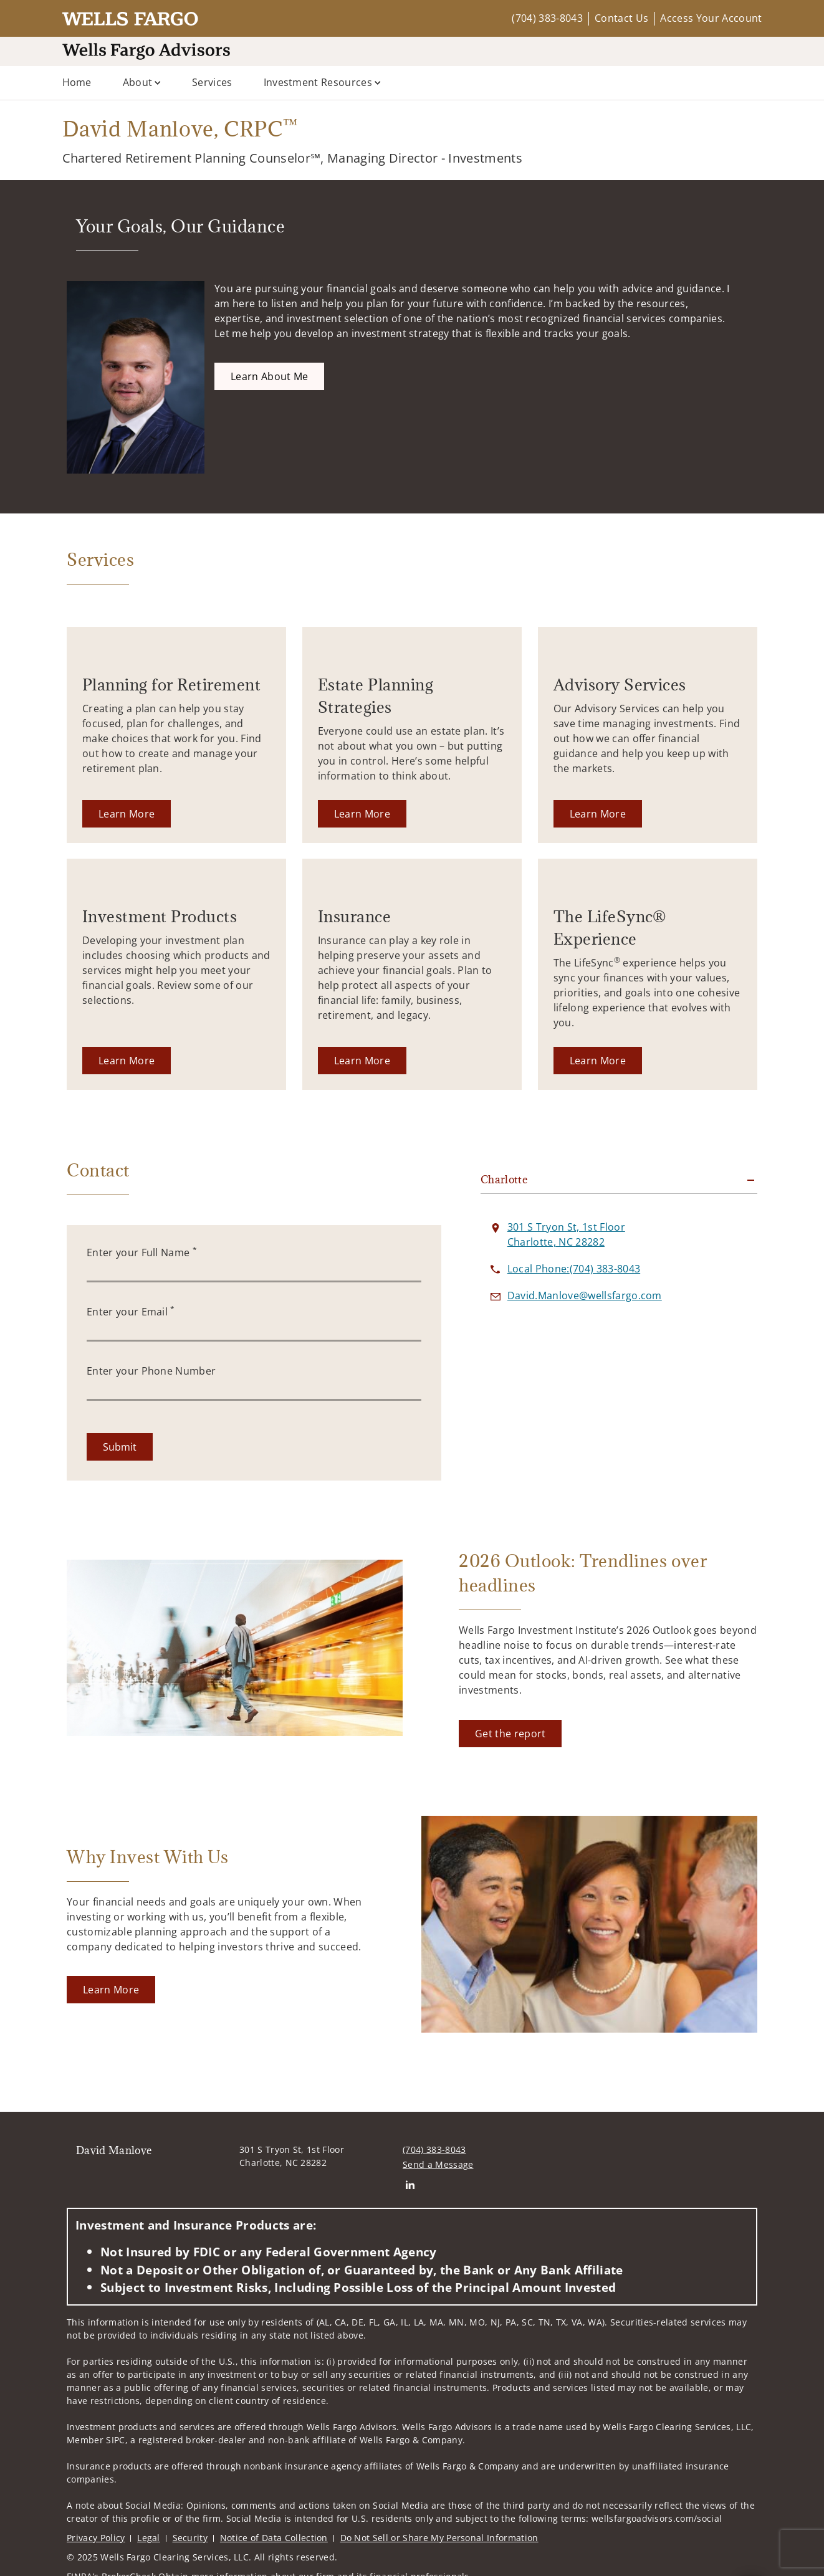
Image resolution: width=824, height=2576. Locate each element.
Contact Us (621, 18)
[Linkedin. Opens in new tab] (410, 2184)
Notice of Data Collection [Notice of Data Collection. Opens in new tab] (274, 2538)
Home (77, 82)
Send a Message (438, 2164)
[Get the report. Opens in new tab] (510, 1733)
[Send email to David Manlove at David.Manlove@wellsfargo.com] (584, 1295)
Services (212, 82)
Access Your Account (711, 18)
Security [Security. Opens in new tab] (190, 2538)
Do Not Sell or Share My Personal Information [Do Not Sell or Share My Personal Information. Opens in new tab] (439, 2538)
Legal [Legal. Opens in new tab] (148, 2538)
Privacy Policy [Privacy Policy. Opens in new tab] (96, 2538)
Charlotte (504, 1179)
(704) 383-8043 (547, 18)
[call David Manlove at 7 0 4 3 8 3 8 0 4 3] (573, 1269)
